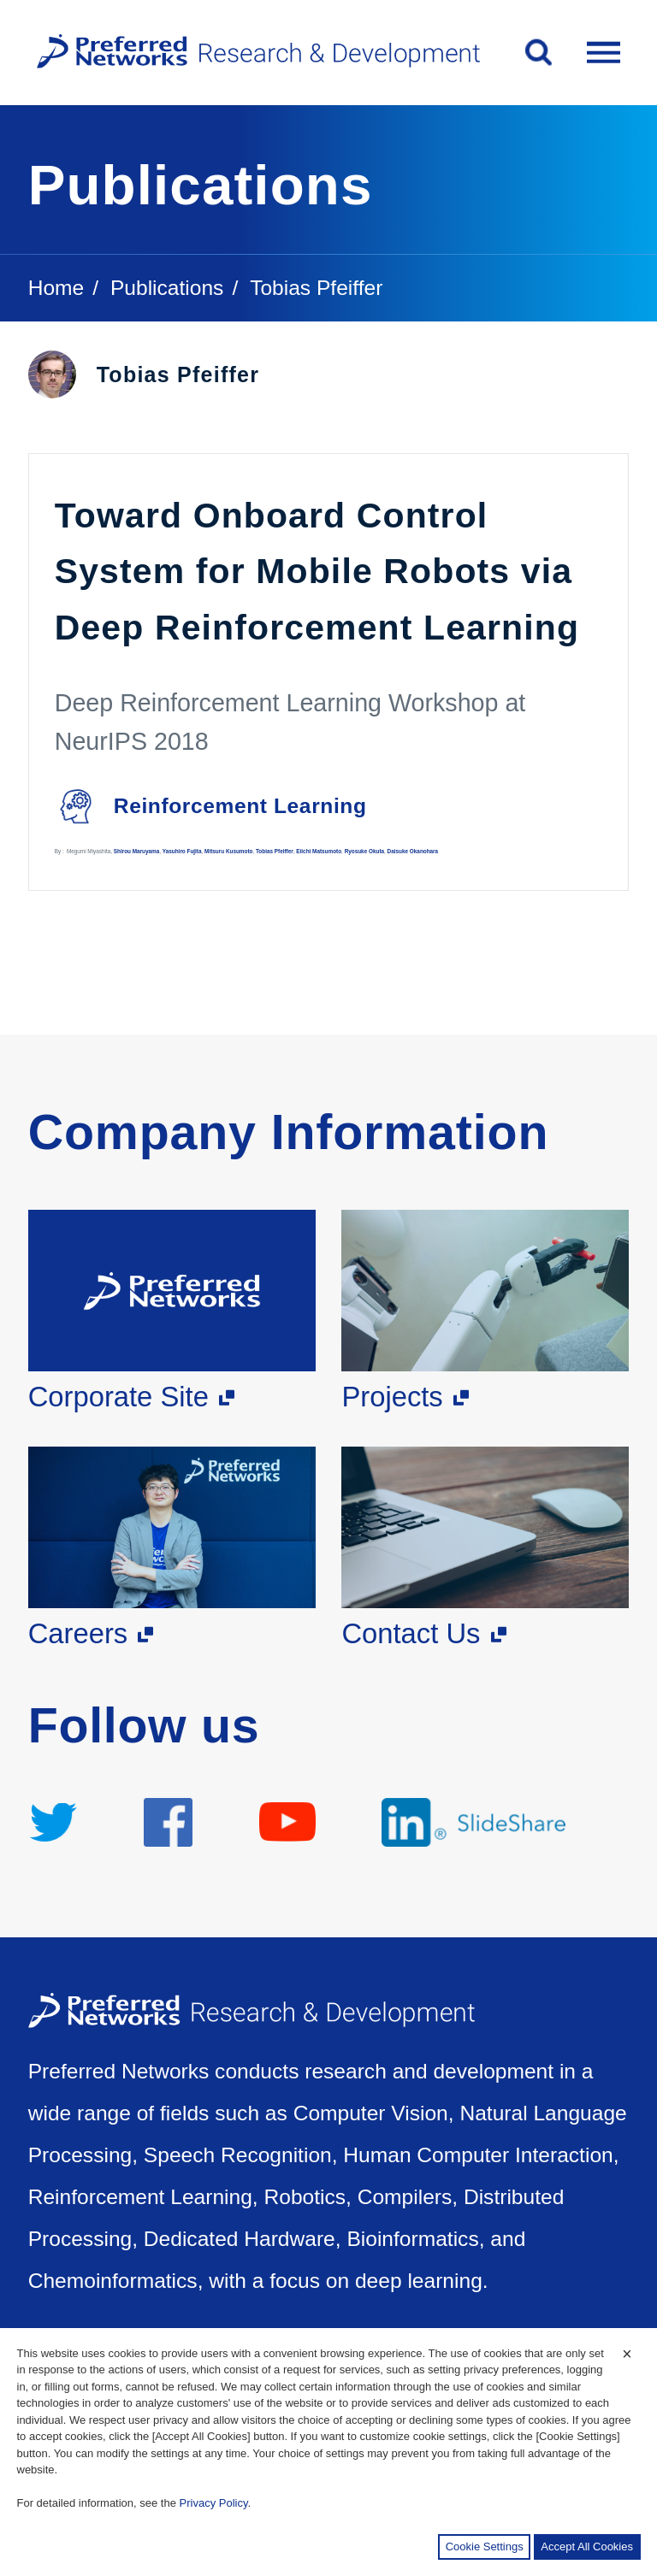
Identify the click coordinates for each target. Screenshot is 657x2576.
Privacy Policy (214, 2502)
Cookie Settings (485, 2546)
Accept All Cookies (587, 2546)
